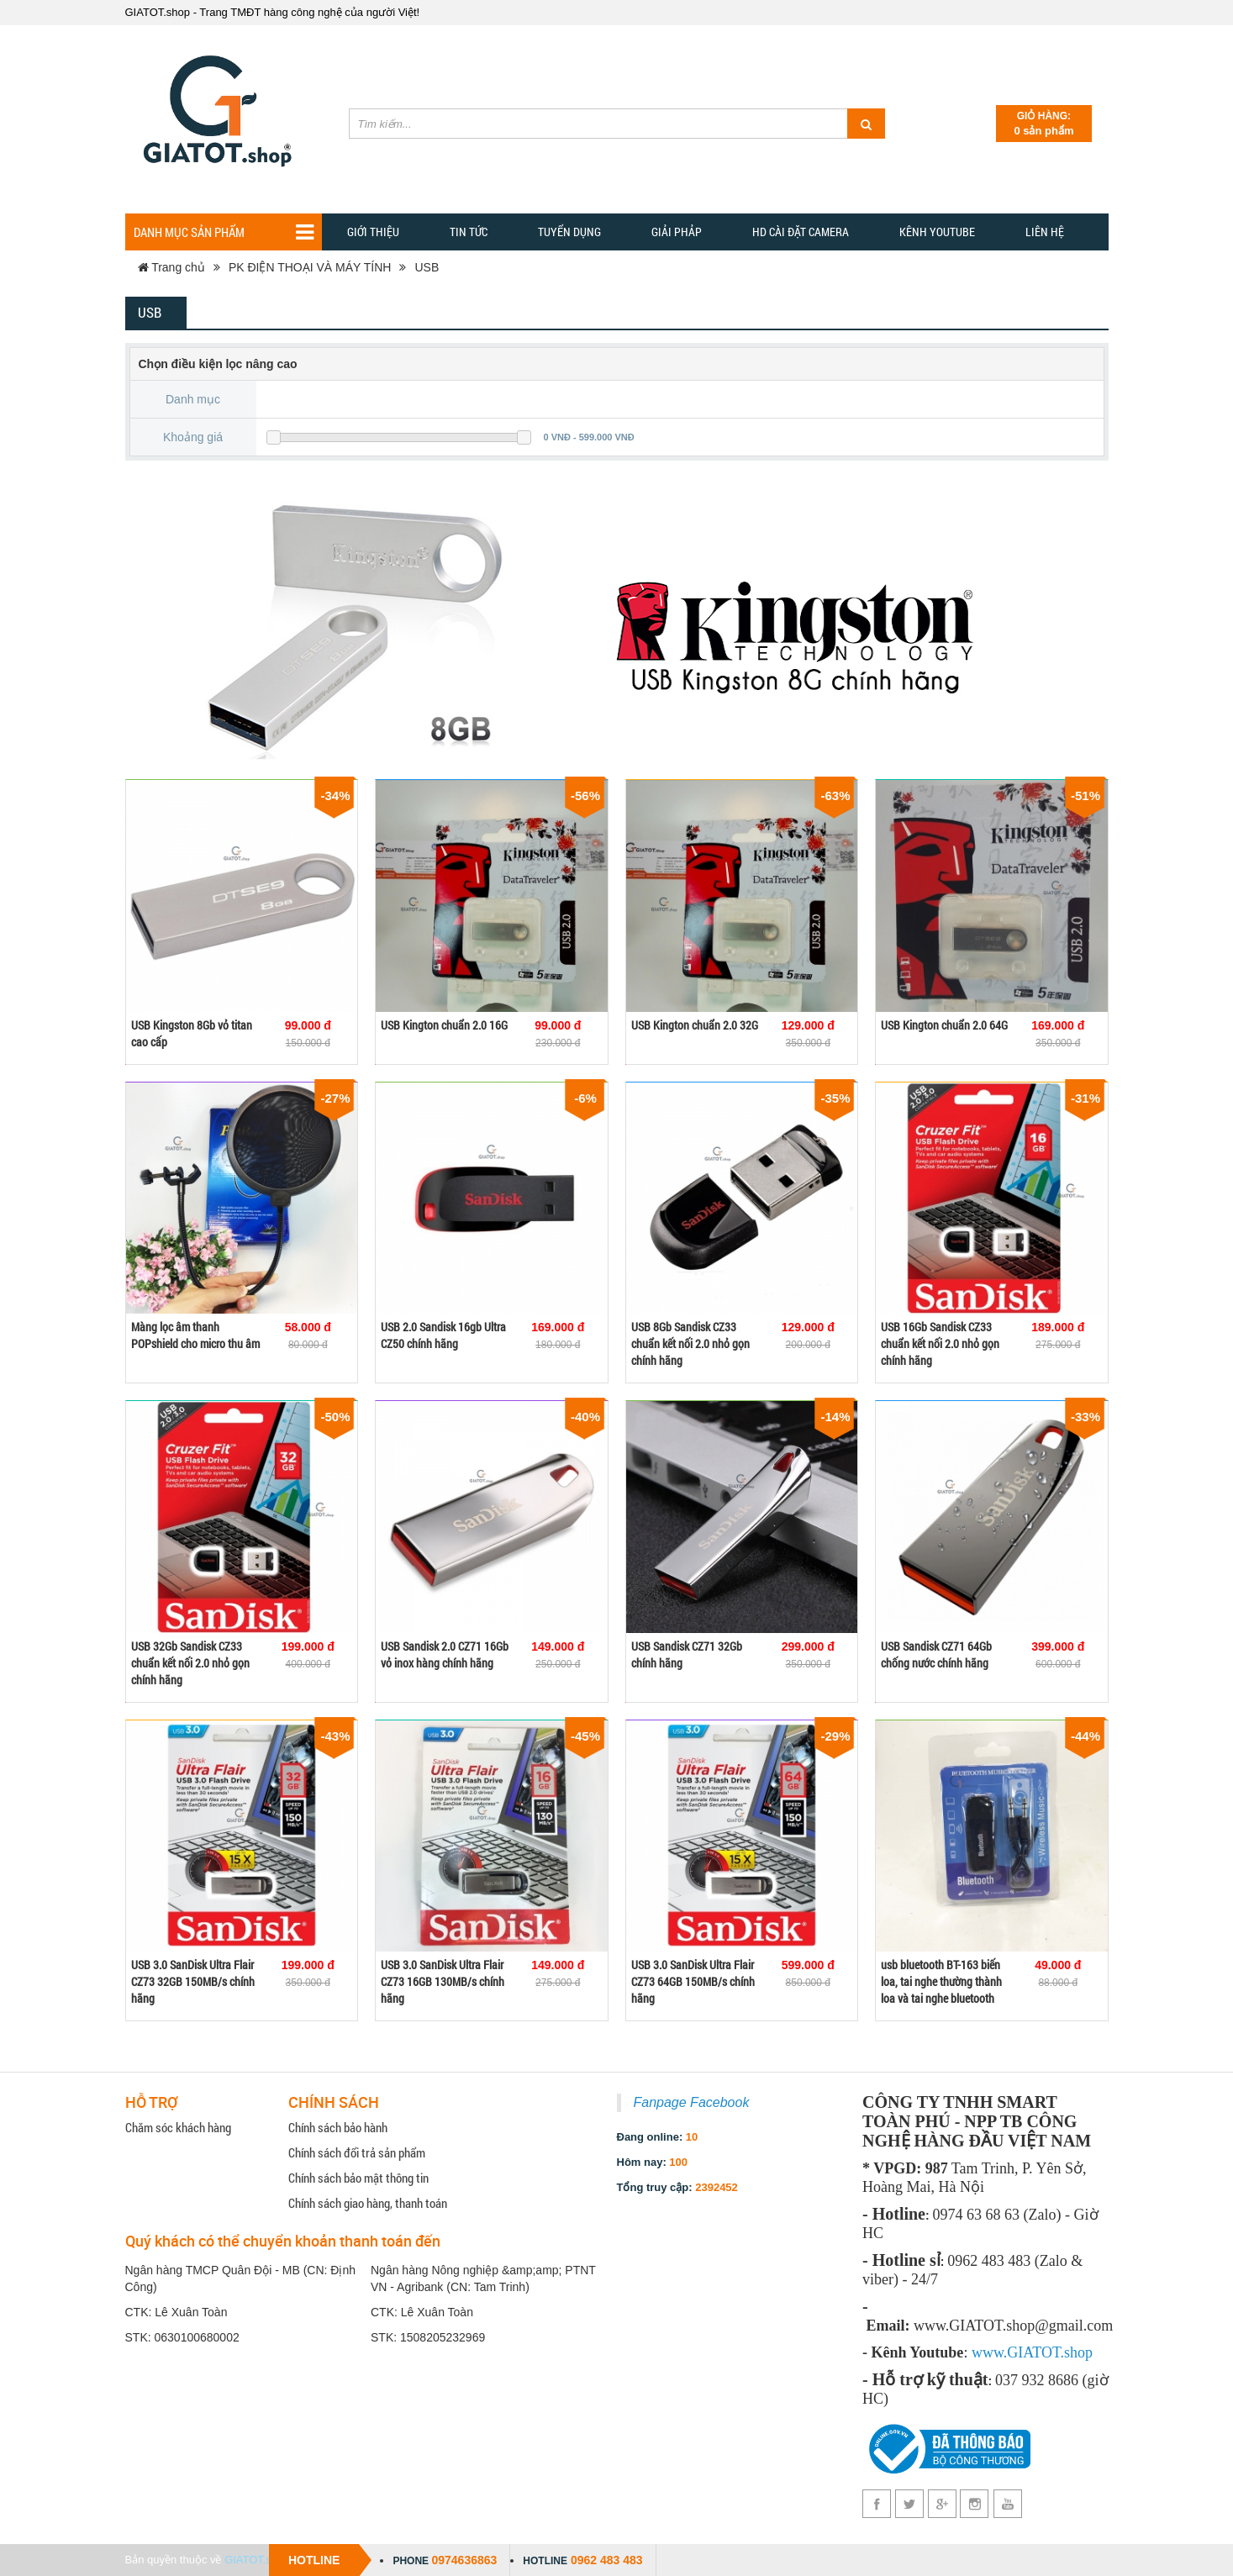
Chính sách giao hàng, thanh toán (367, 2202)
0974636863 (464, 2560)
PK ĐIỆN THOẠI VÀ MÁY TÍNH (310, 267)
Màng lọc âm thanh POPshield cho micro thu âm (195, 1335)
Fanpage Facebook (692, 2102)
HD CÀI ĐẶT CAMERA (800, 232)
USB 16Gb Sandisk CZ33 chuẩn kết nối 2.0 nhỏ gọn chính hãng (940, 1343)
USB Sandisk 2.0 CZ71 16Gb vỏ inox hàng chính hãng (444, 1654)
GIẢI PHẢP (676, 232)
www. (989, 2352)
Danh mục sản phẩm (224, 232)
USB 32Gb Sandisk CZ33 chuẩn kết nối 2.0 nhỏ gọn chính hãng (190, 1663)
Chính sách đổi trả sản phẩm (356, 2152)
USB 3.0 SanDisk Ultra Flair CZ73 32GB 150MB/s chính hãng (193, 1981)
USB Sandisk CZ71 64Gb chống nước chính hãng (936, 1654)
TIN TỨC (468, 232)
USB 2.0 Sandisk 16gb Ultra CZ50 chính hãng (443, 1335)
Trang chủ (171, 267)
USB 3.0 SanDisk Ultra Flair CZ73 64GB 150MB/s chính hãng (693, 1981)
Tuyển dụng (569, 232)
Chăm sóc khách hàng (178, 2127)
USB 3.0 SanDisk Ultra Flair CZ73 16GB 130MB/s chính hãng (442, 1981)
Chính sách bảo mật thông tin (358, 2177)
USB (426, 267)
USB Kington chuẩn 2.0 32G (694, 1025)
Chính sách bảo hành (337, 2127)
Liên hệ (1044, 232)
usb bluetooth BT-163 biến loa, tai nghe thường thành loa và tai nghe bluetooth (941, 1981)
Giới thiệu (373, 232)
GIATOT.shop (257, 2559)
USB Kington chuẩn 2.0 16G (444, 1025)
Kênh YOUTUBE (937, 232)
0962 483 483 (607, 2560)
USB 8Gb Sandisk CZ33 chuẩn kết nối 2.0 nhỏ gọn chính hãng (690, 1343)
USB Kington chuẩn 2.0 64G (944, 1025)
